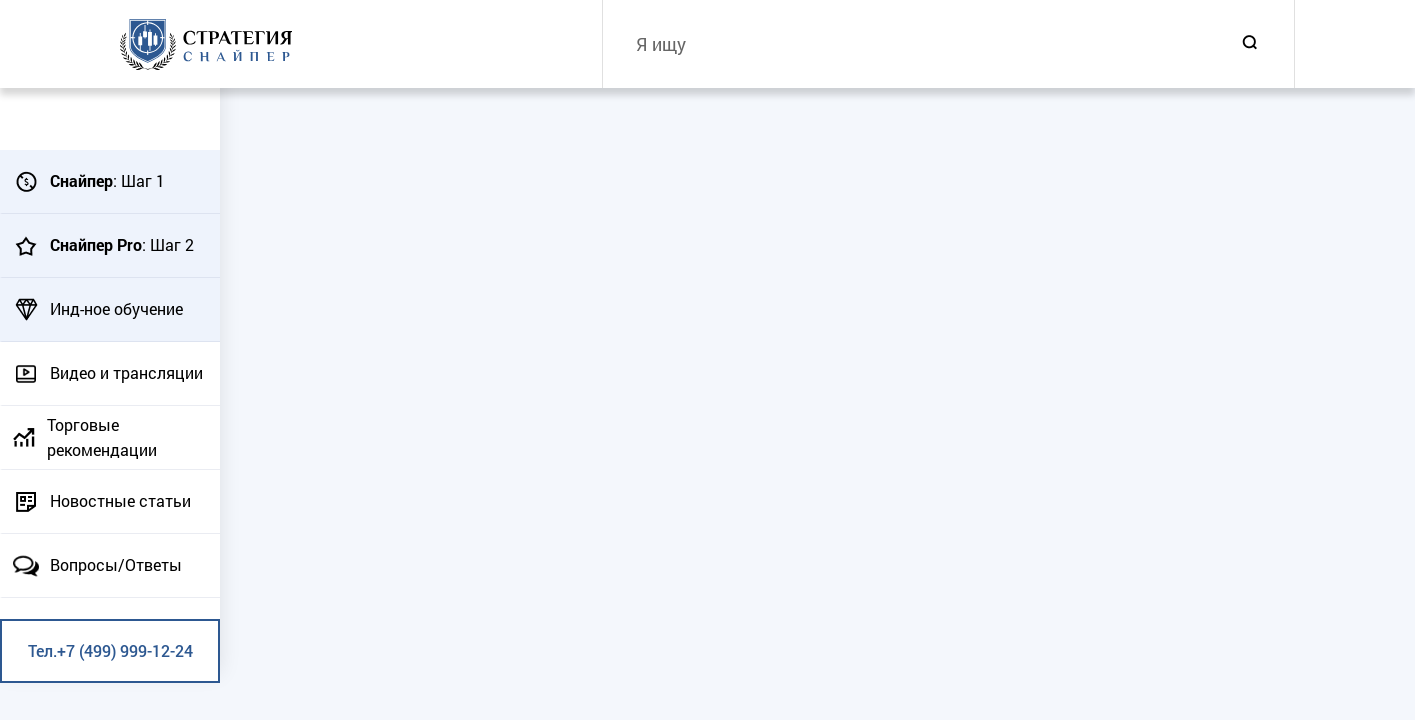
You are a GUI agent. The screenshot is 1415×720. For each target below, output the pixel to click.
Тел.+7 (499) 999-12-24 (110, 650)
